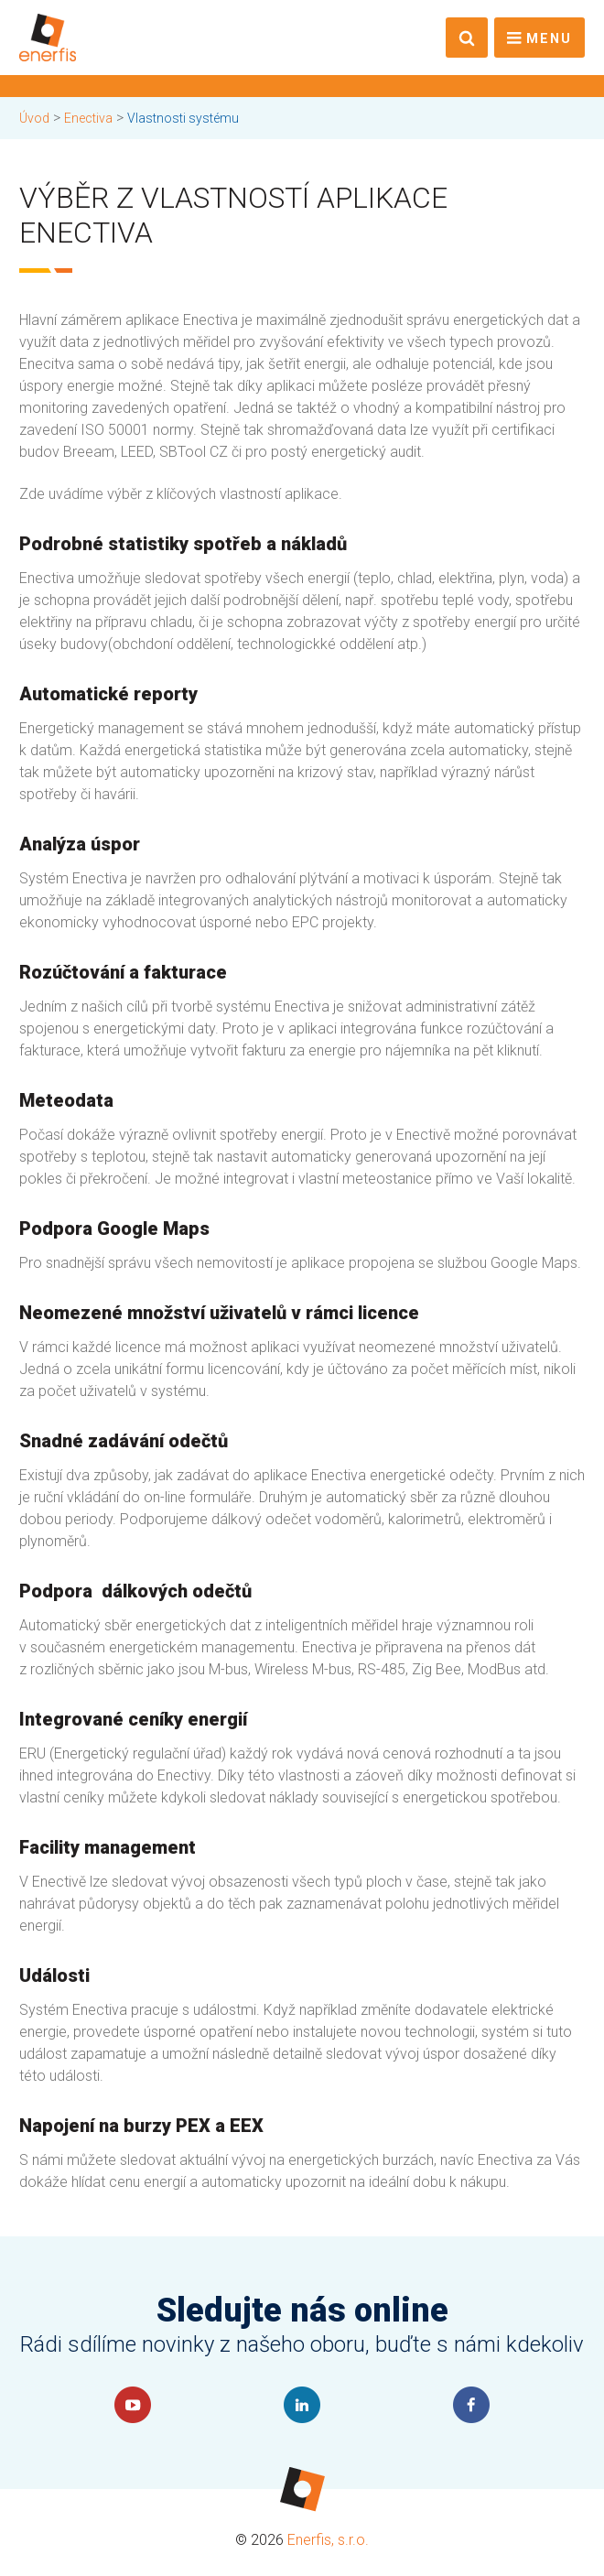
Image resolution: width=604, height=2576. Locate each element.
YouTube (132, 2405)
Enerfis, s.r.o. (328, 2540)
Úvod (34, 118)
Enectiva (88, 118)
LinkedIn (302, 2405)
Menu (549, 39)
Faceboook (471, 2405)
